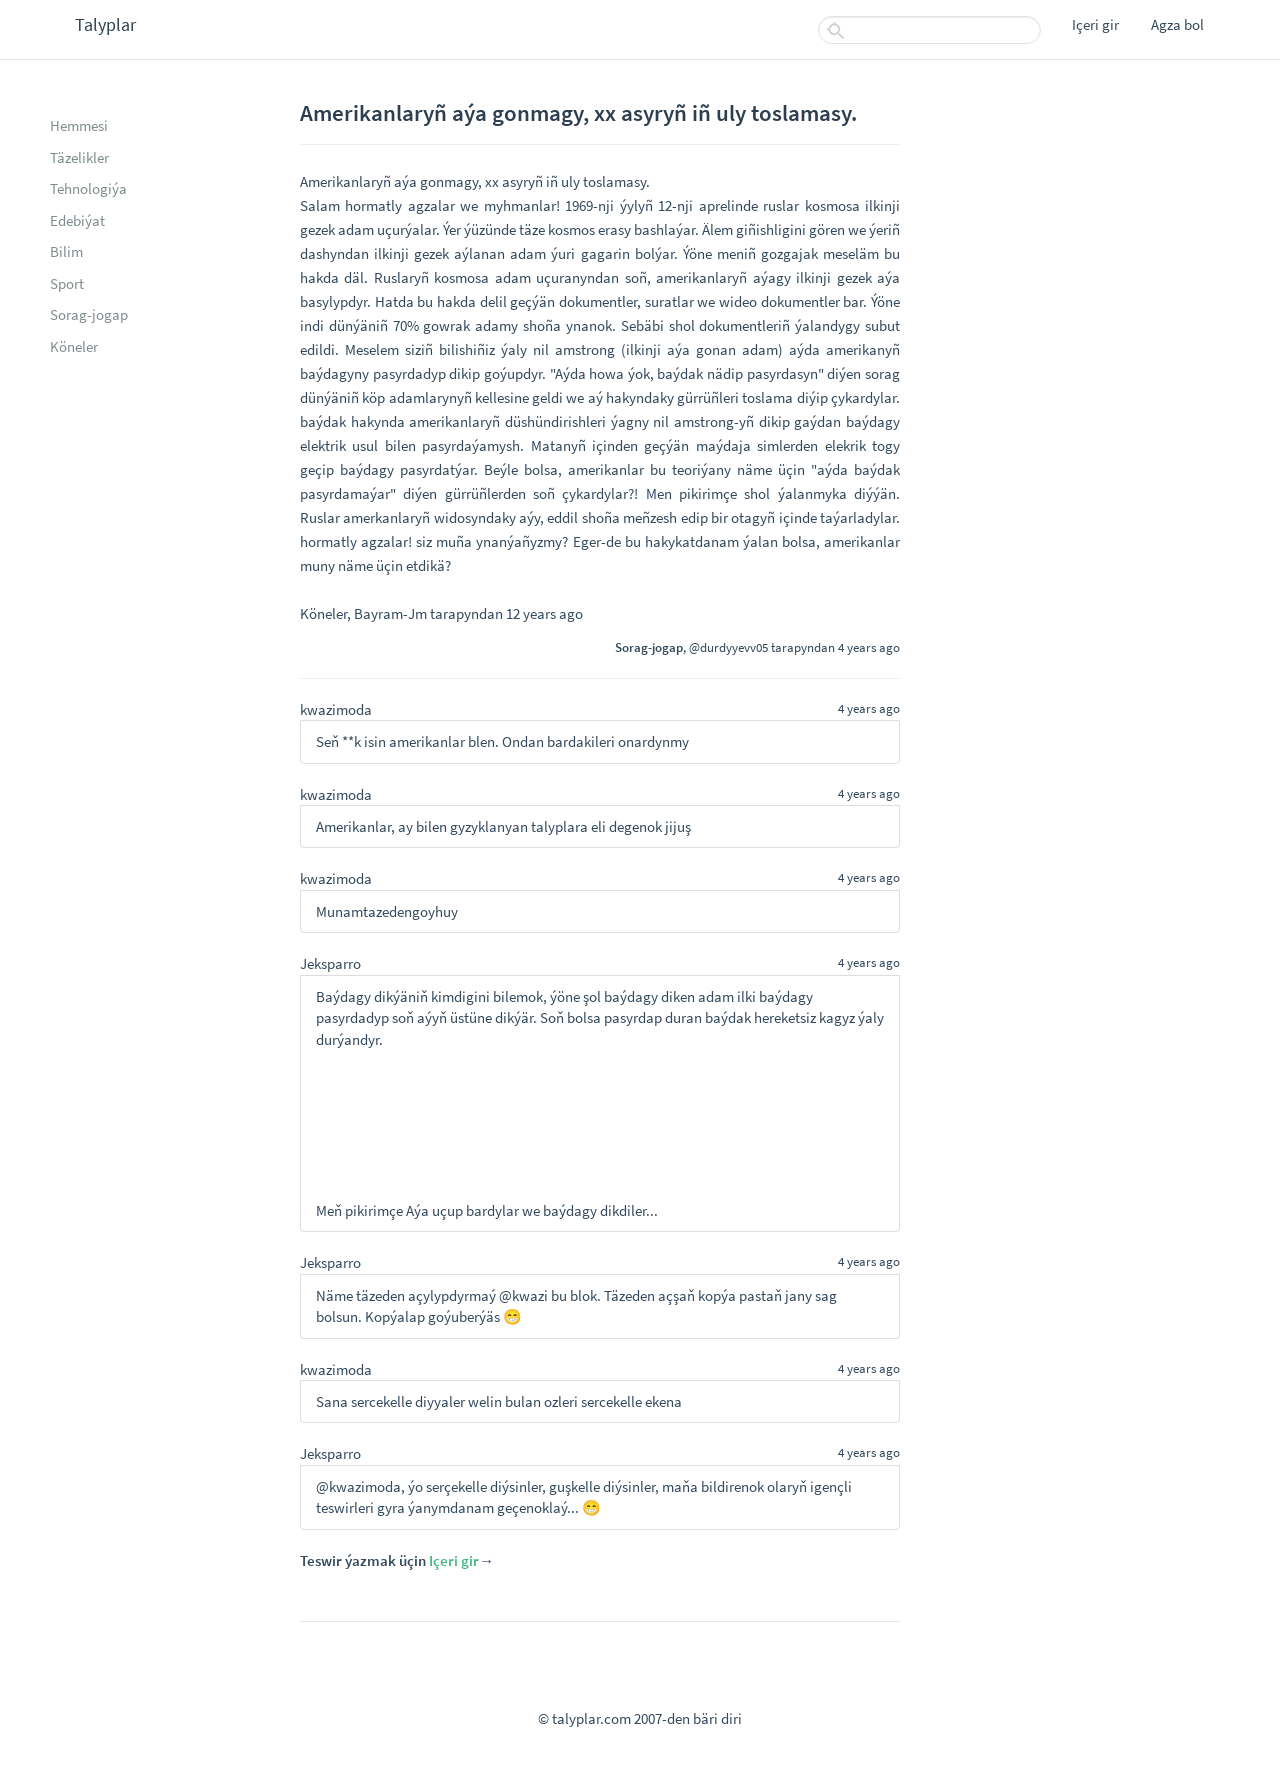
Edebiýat (77, 220)
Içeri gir (1095, 24)
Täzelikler (79, 157)
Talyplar (105, 24)
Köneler (74, 346)
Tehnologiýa (88, 188)
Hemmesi (79, 125)
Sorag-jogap (89, 314)
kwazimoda (336, 709)
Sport (67, 283)
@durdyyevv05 (728, 647)
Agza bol (1177, 24)
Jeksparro (330, 963)
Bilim (66, 251)
